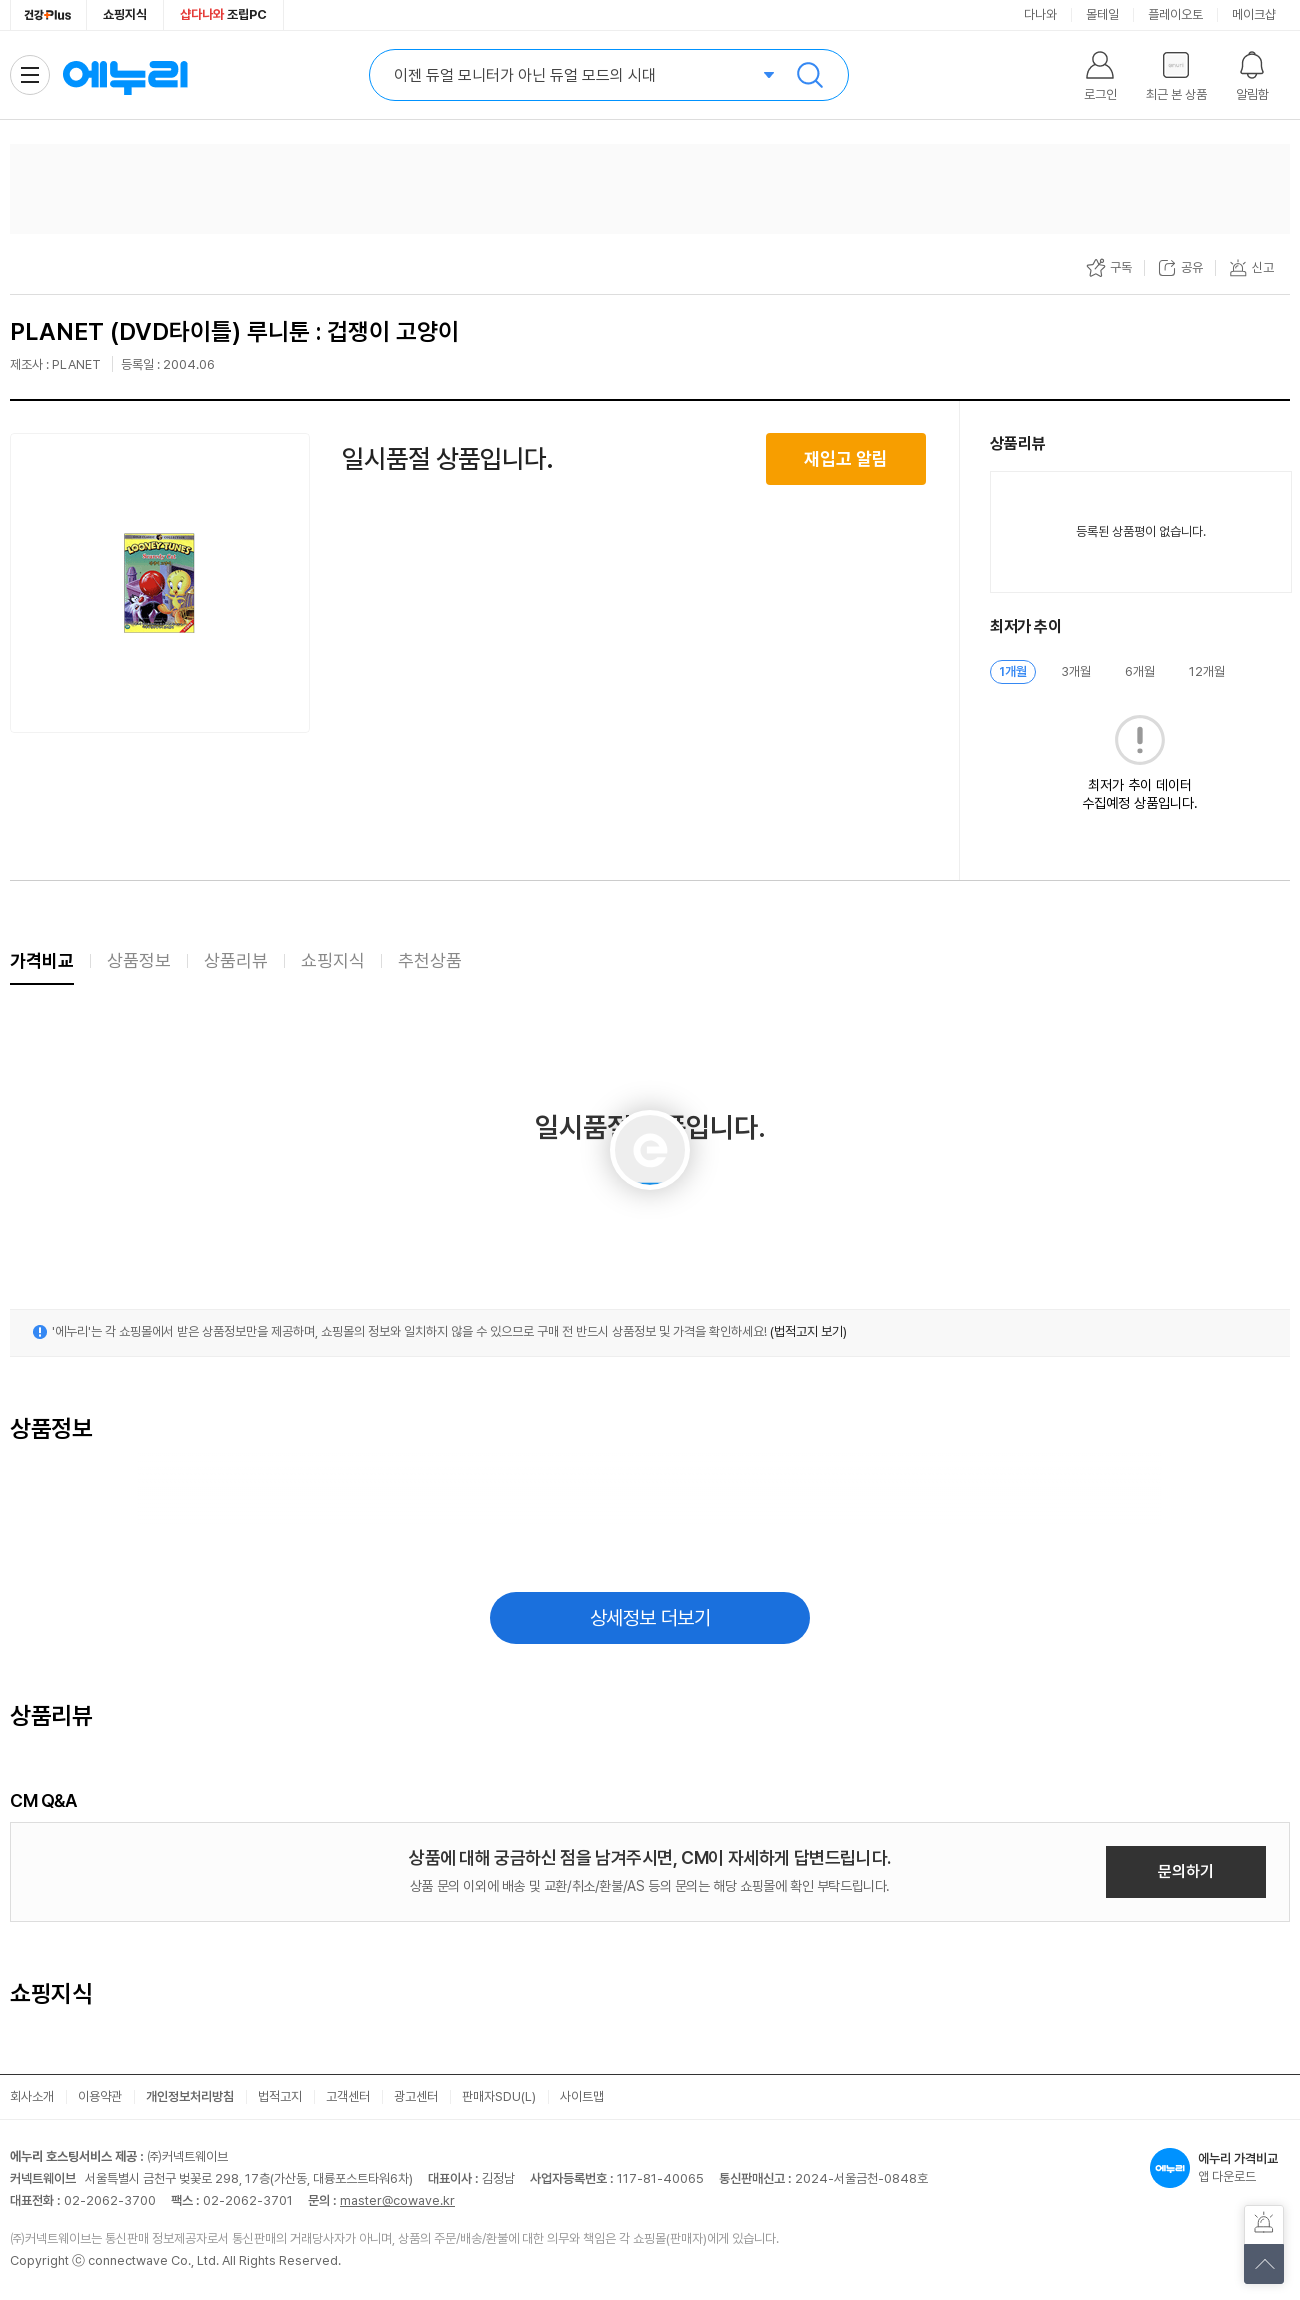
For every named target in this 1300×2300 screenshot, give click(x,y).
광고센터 (416, 2096)
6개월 (1140, 671)
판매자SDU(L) (499, 2096)
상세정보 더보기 (650, 1618)
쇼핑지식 (125, 14)
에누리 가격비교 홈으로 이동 (125, 75)
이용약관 (100, 2096)
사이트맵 (582, 2096)
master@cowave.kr (397, 2200)
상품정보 (139, 960)
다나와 (1040, 14)
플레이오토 (1175, 14)
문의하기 (1186, 1871)
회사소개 (32, 2096)
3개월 (1076, 671)
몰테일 (1102, 14)
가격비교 (42, 960)
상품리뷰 (236, 960)
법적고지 (280, 2096)
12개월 (1207, 671)
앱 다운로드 (1220, 2168)
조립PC (223, 14)
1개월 (1013, 671)
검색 (810, 75)
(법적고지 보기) (808, 1331)
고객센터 (348, 2096)
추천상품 (430, 960)
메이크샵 (1254, 14)
